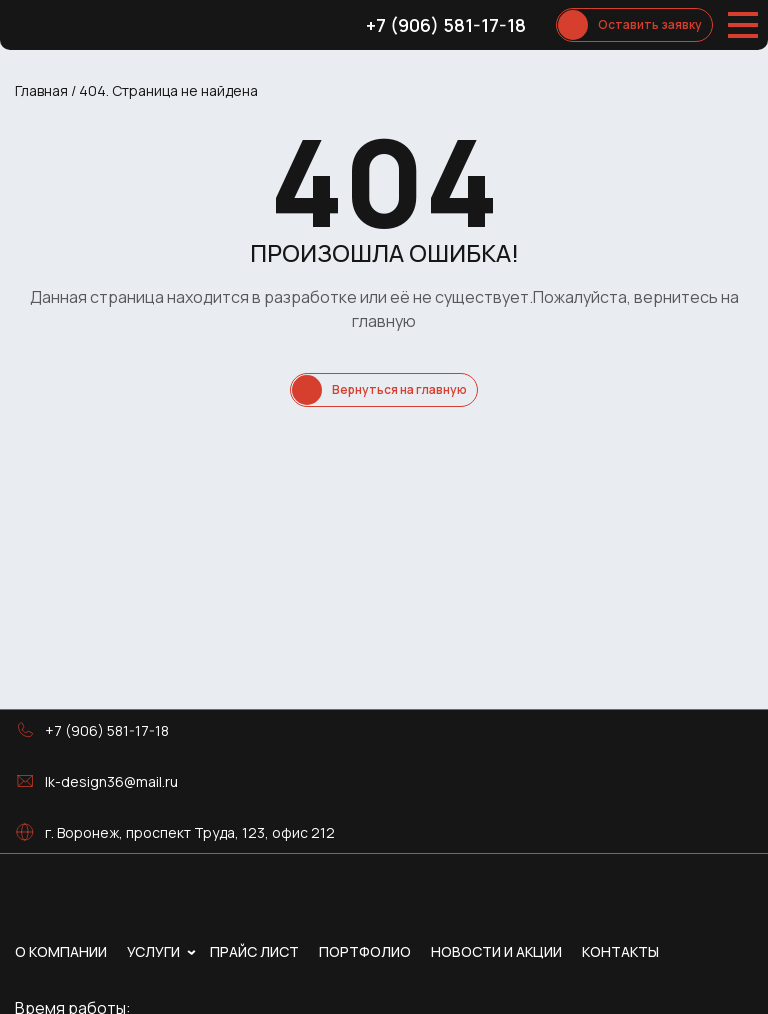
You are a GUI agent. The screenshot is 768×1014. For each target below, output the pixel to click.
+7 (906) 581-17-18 (446, 25)
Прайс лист (254, 951)
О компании (61, 951)
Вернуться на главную (399, 389)
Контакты (620, 951)
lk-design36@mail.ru (111, 781)
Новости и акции (496, 951)
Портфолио (365, 951)
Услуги (153, 951)
